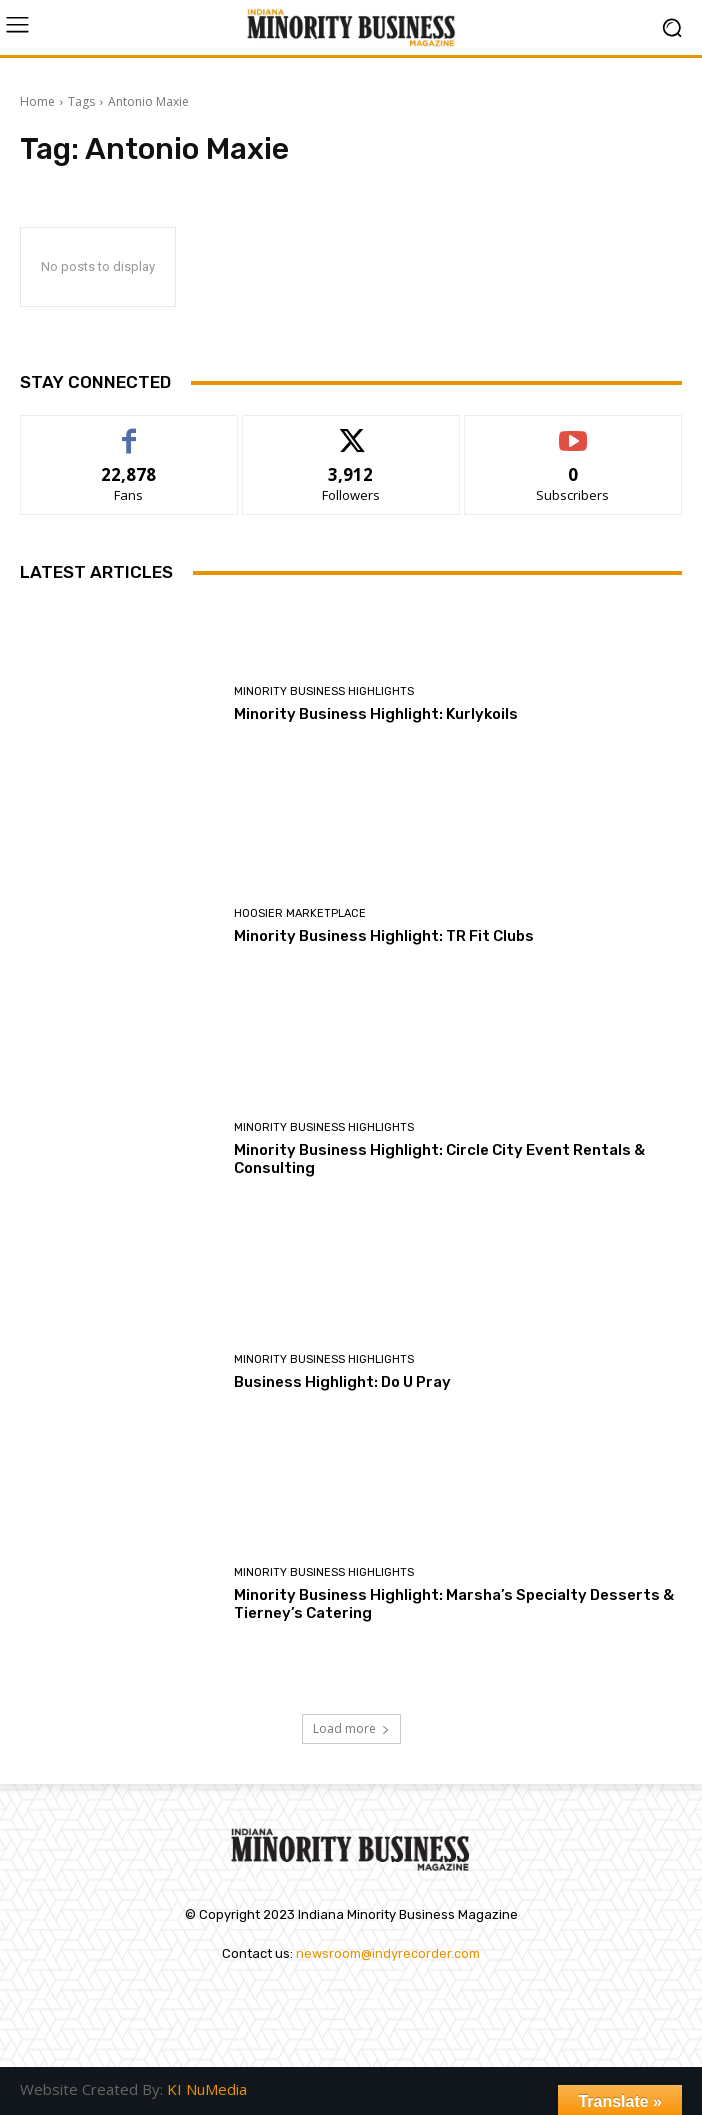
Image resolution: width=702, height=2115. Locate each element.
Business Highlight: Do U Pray (342, 1382)
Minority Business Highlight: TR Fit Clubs (385, 936)
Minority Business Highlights (324, 691)
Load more (351, 1728)
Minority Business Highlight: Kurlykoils (376, 714)
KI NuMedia (207, 2089)
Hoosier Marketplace (300, 913)
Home (37, 101)
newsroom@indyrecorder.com (388, 1953)
